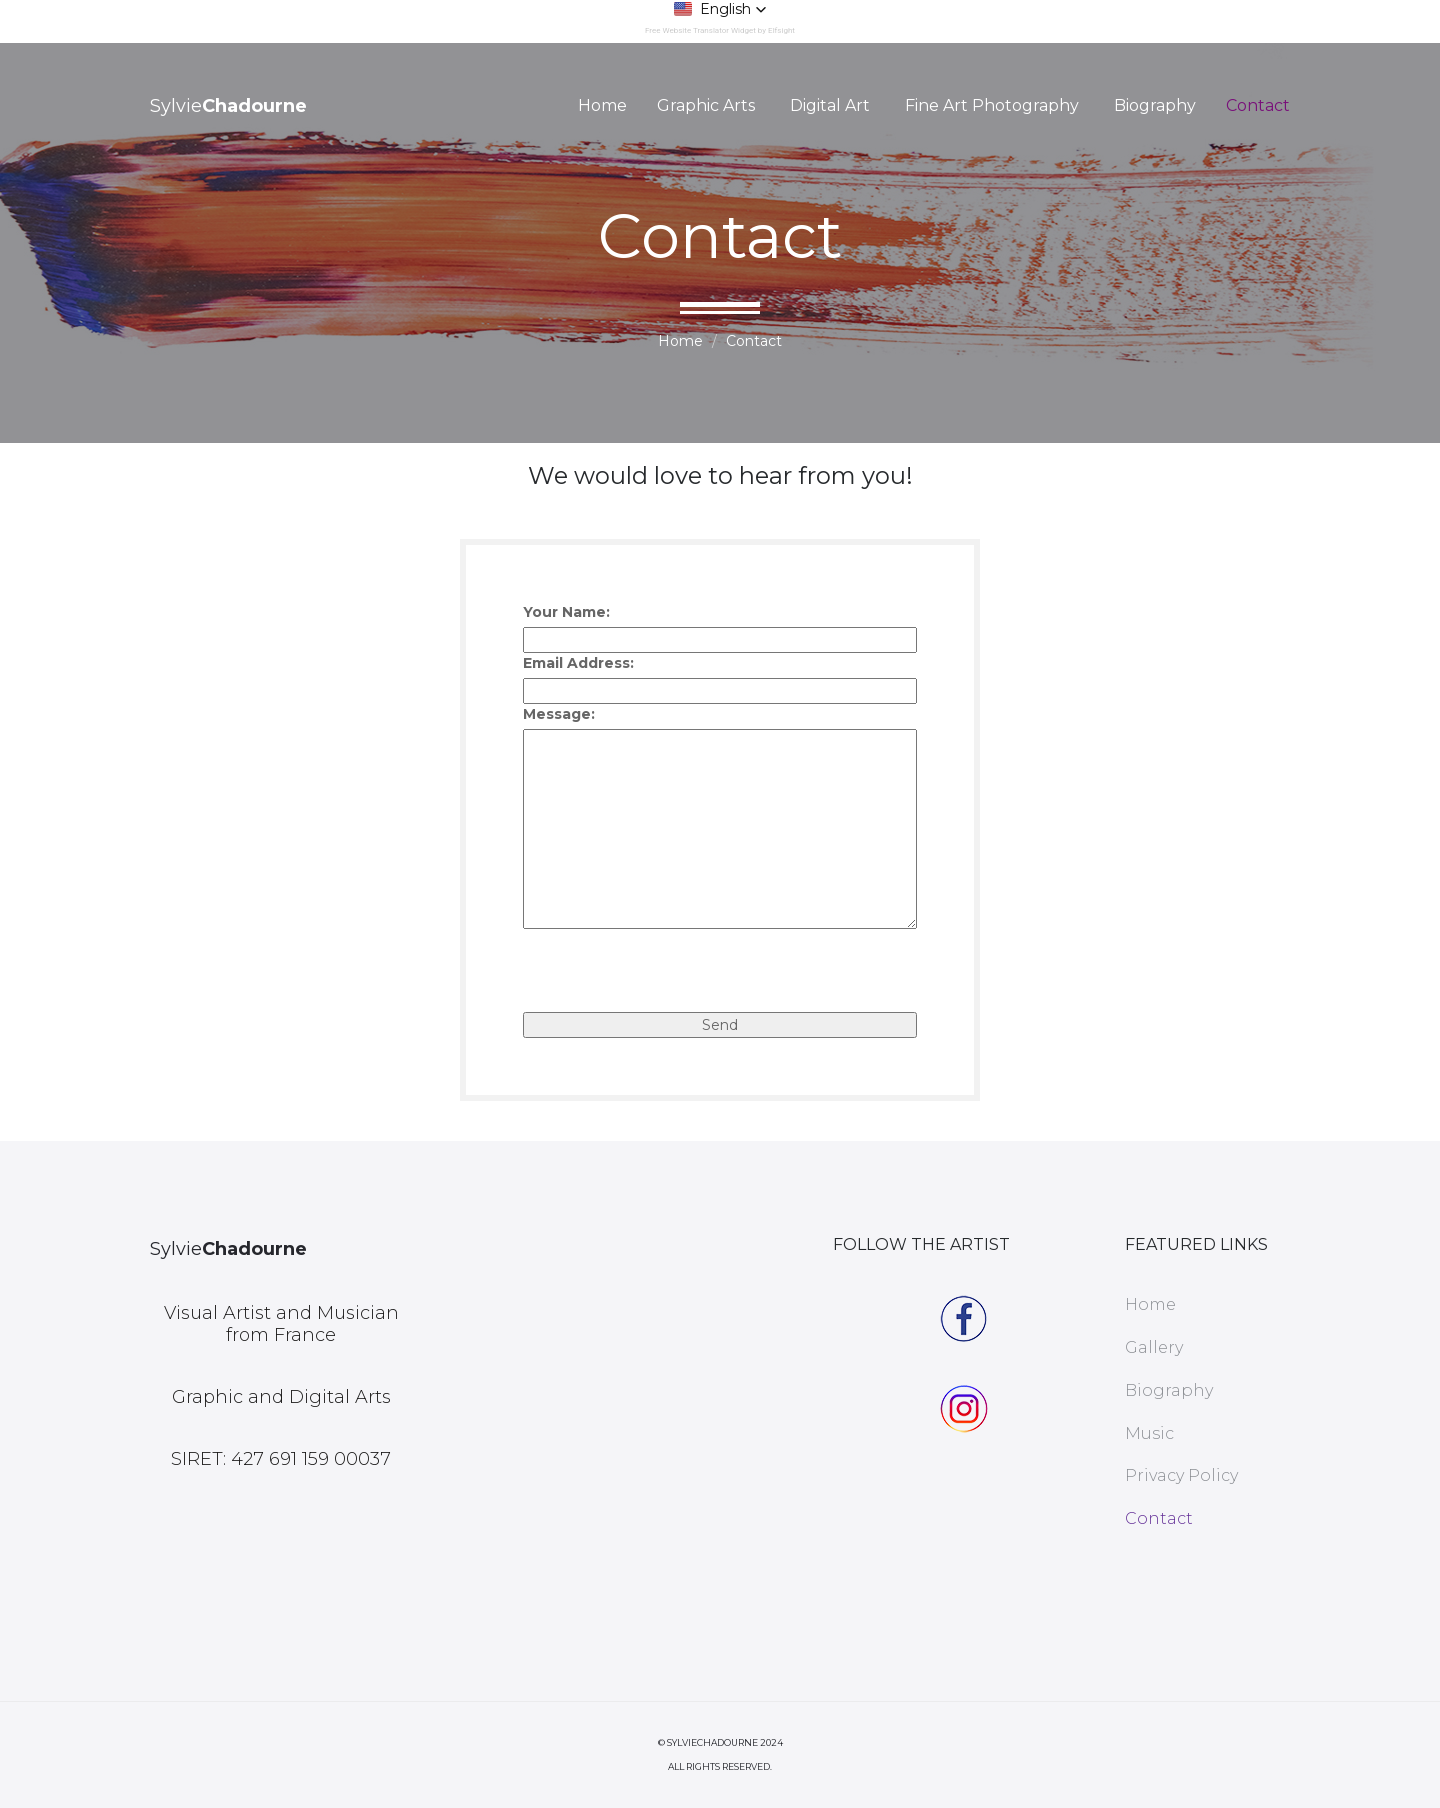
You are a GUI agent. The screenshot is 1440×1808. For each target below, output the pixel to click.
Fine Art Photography (992, 105)
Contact (1258, 105)
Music (1149, 1433)
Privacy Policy (1181, 1475)
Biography (1155, 105)
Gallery (1154, 1347)
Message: (559, 714)
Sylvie (228, 106)
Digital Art (830, 105)
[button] (720, 9)
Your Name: (566, 612)
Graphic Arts (706, 105)
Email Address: (578, 663)
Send (720, 1025)
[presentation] (675, 973)
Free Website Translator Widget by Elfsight (720, 30)
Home (602, 105)
